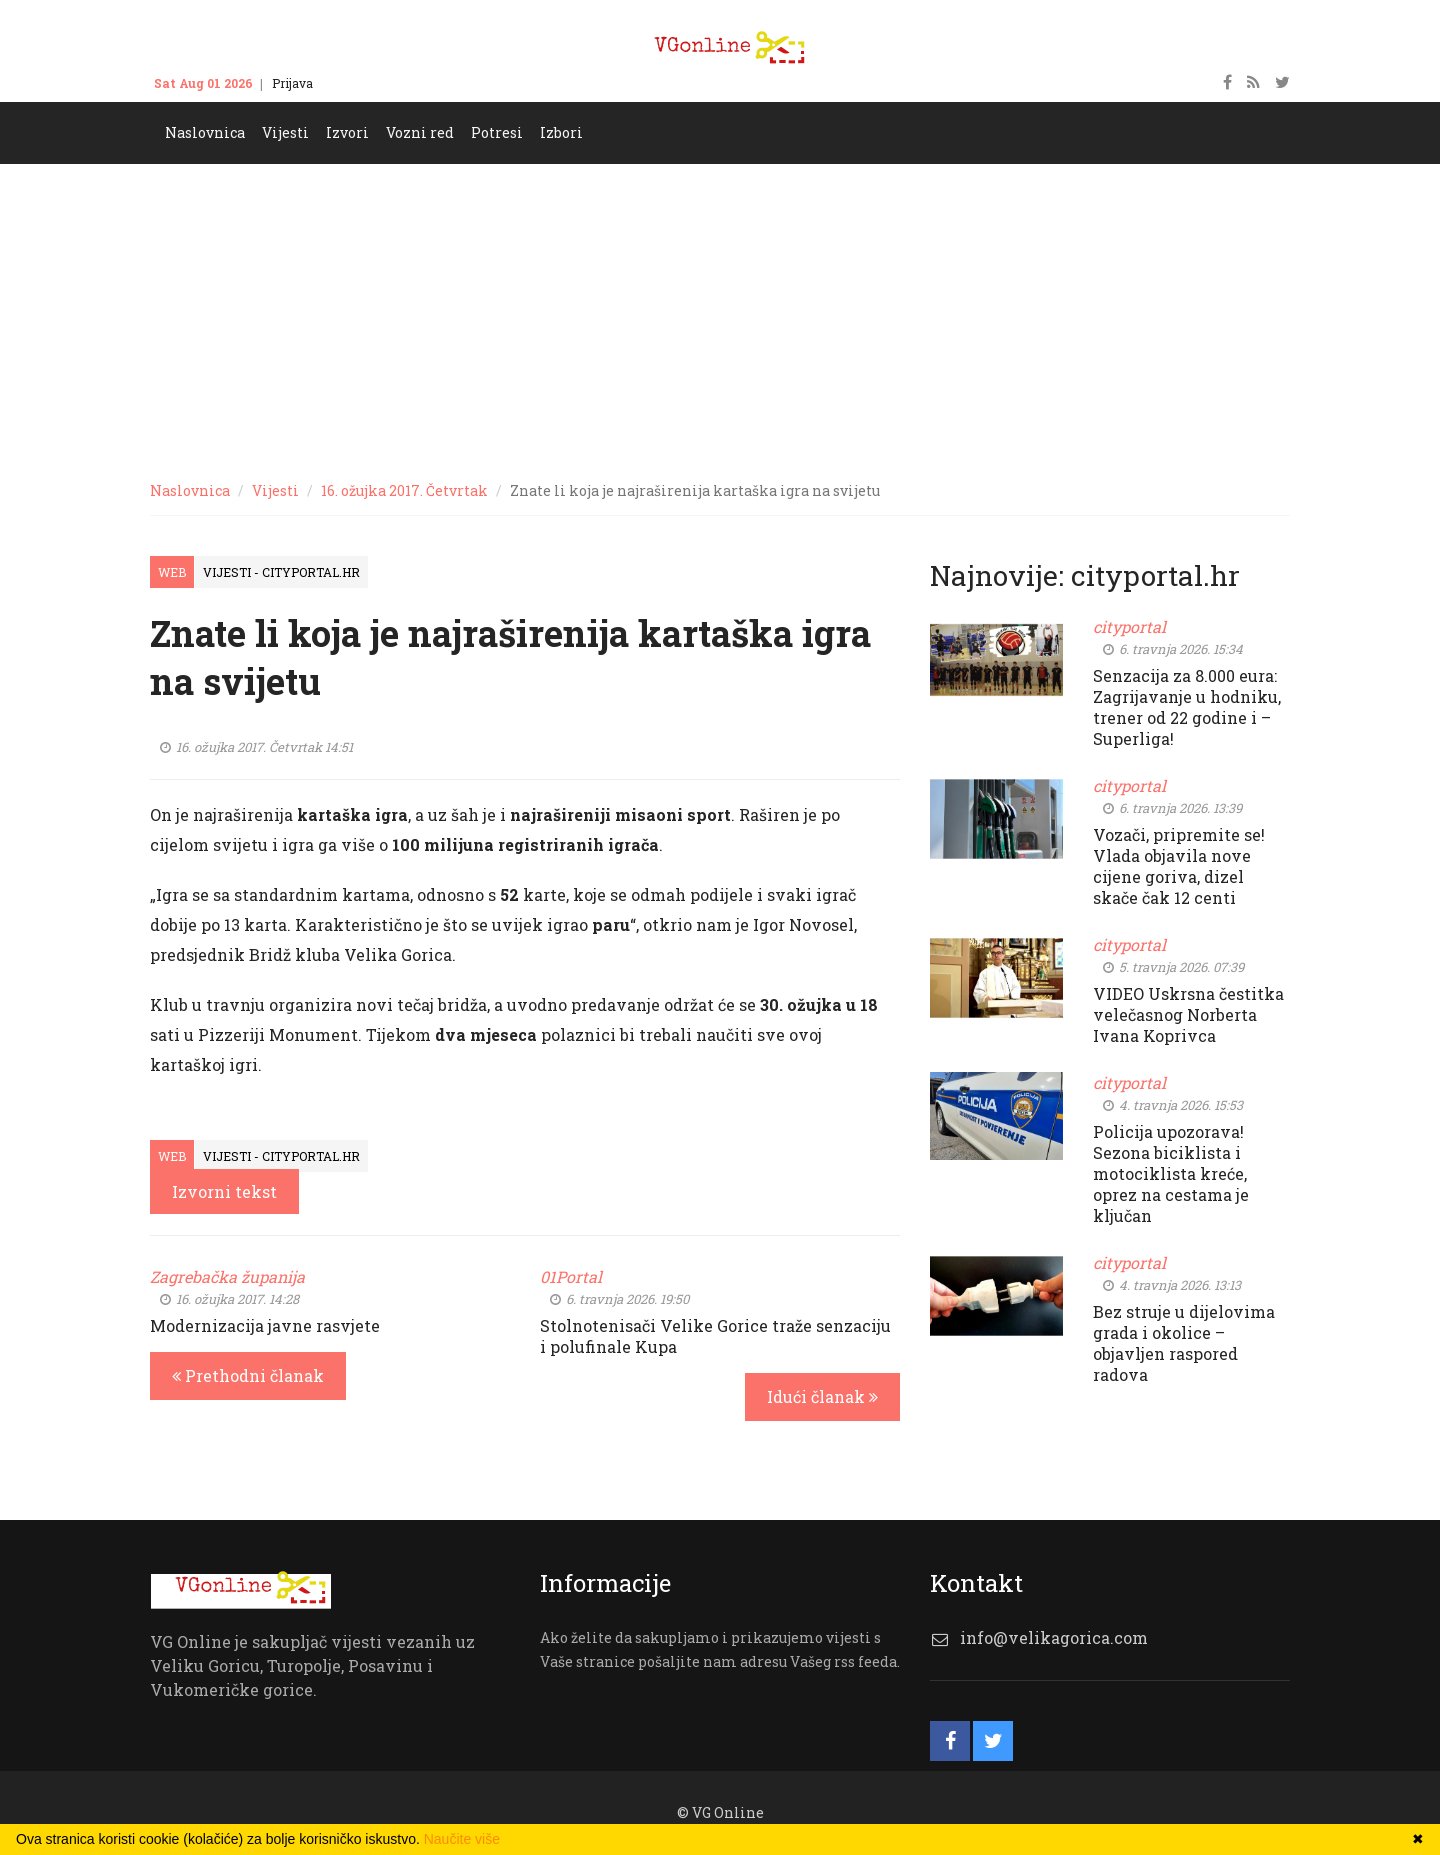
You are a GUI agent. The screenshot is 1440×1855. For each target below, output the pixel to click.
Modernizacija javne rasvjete (265, 1325)
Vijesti (285, 132)
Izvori (347, 132)
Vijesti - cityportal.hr (281, 572)
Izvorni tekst (224, 1191)
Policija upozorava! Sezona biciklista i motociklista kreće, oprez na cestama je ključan (1171, 1173)
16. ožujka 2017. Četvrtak (404, 490)
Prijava (292, 83)
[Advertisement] (720, 314)
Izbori (561, 132)
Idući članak (822, 1396)
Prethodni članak (248, 1375)
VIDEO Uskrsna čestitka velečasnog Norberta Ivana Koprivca (1188, 1014)
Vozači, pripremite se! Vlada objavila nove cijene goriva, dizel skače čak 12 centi (1179, 866)
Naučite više (462, 1839)
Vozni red (420, 132)
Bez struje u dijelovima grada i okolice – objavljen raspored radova (1184, 1343)
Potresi (497, 132)
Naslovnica (205, 132)
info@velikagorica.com (1054, 1637)
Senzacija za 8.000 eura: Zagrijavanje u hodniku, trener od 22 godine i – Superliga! (1187, 707)
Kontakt (356, 83)
